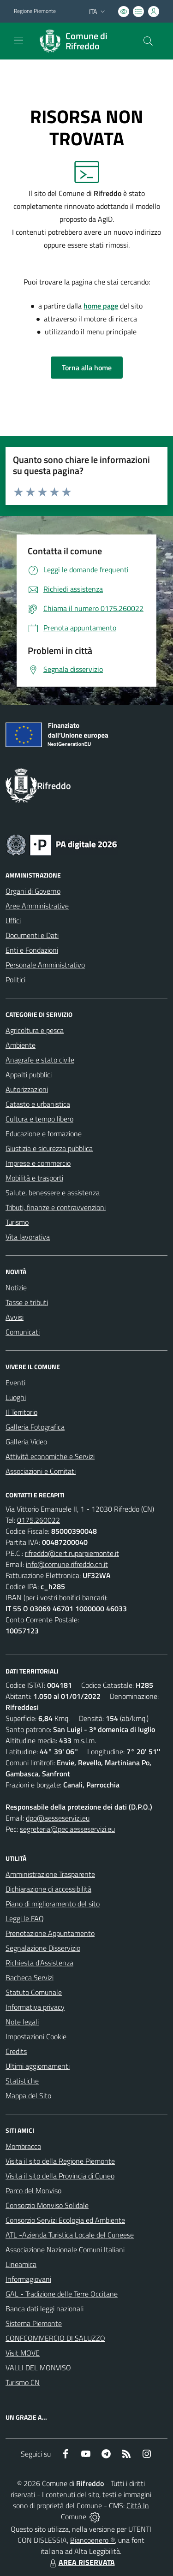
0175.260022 (38, 1519)
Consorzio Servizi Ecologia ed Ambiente (65, 2220)
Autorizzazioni (27, 1089)
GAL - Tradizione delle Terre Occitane (62, 2293)
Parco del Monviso (33, 2190)
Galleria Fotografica (35, 1426)
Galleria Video (26, 1441)
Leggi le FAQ (25, 1918)
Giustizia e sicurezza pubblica (49, 1148)
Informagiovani (28, 2279)
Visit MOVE (23, 2352)
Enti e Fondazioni (32, 950)
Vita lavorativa (28, 1236)
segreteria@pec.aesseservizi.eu (67, 1828)
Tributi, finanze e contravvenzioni (56, 1207)
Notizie (16, 1287)
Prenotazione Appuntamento (50, 1933)
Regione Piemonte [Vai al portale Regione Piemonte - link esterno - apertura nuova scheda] (35, 11)
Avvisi (15, 1317)
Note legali (22, 2021)
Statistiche (22, 2080)
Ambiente (21, 1045)
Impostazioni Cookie (36, 2036)
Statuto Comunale (34, 1992)
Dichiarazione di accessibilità (48, 1888)
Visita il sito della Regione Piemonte (60, 2160)
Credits (16, 2051)
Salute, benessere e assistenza (53, 1192)
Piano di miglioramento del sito (53, 1903)
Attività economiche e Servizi (50, 1456)
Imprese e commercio (38, 1163)
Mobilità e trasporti (34, 1177)
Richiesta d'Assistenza (39, 1962)
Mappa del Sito (28, 2095)
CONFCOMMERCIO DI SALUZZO (55, 2338)
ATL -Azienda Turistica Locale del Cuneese (70, 2234)
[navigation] (18, 40)
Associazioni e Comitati (41, 1471)
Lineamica (21, 2264)
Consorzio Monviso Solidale (47, 2205)
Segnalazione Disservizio (43, 1947)
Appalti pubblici (29, 1074)
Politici (15, 979)
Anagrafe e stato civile (40, 1059)
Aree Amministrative (37, 905)
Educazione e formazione (44, 1133)
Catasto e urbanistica (38, 1104)
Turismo (17, 1222)
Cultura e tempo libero (39, 1118)
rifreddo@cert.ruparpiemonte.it (72, 1553)
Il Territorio (21, 1412)
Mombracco (23, 2146)
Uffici (13, 920)
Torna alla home (87, 367)
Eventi (15, 1382)
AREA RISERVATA (81, 2562)
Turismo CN (23, 2382)
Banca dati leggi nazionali (45, 2308)
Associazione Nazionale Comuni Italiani (65, 2249)
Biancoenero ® (92, 2540)
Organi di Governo (33, 890)
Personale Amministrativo (45, 964)
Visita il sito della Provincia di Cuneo (60, 2175)
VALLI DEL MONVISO (38, 2367)
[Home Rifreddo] (82, 41)
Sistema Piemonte (34, 2323)
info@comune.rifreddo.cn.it (67, 1564)
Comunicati (23, 1331)
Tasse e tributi (27, 1302)
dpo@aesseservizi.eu (57, 1817)
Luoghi (16, 1397)
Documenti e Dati (32, 935)
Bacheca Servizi (30, 1977)
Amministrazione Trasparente (50, 1874)
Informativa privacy (35, 2006)
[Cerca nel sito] (148, 41)
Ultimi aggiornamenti (38, 2065)
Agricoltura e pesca (35, 1030)
